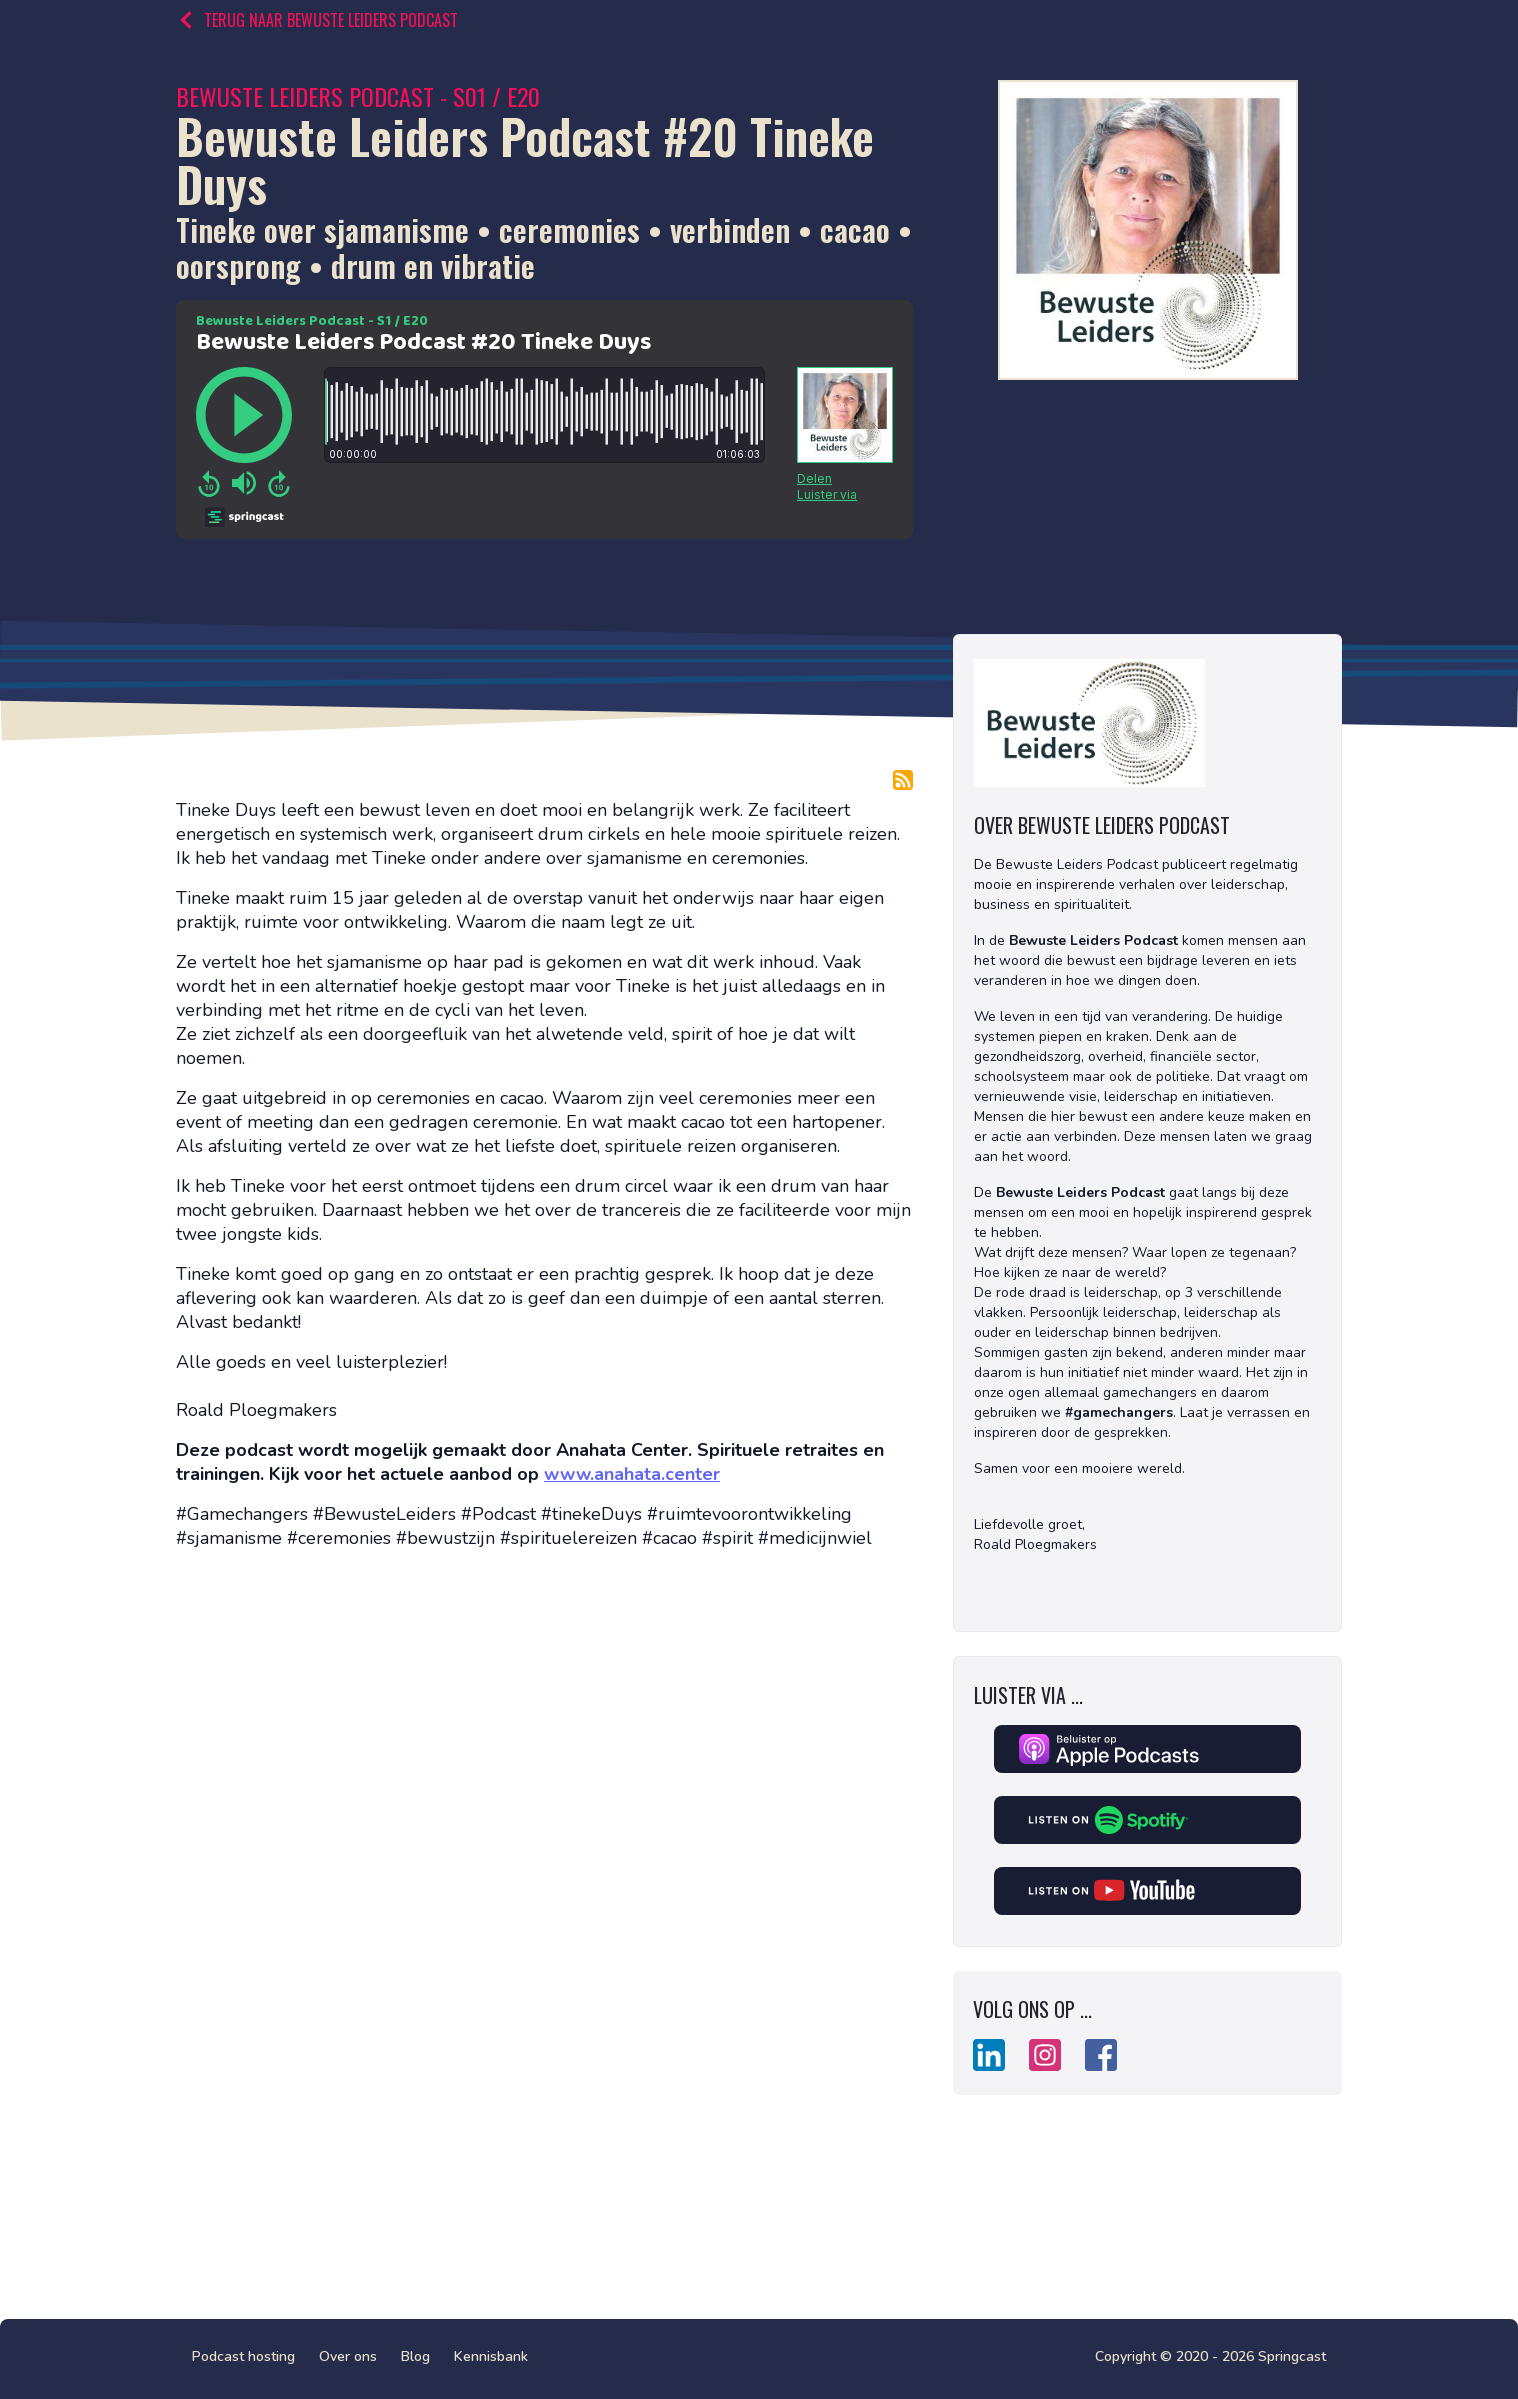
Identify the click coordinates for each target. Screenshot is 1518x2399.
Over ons (348, 2356)
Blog (415, 2356)
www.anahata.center (632, 1474)
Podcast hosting (243, 2356)
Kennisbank (491, 2356)
